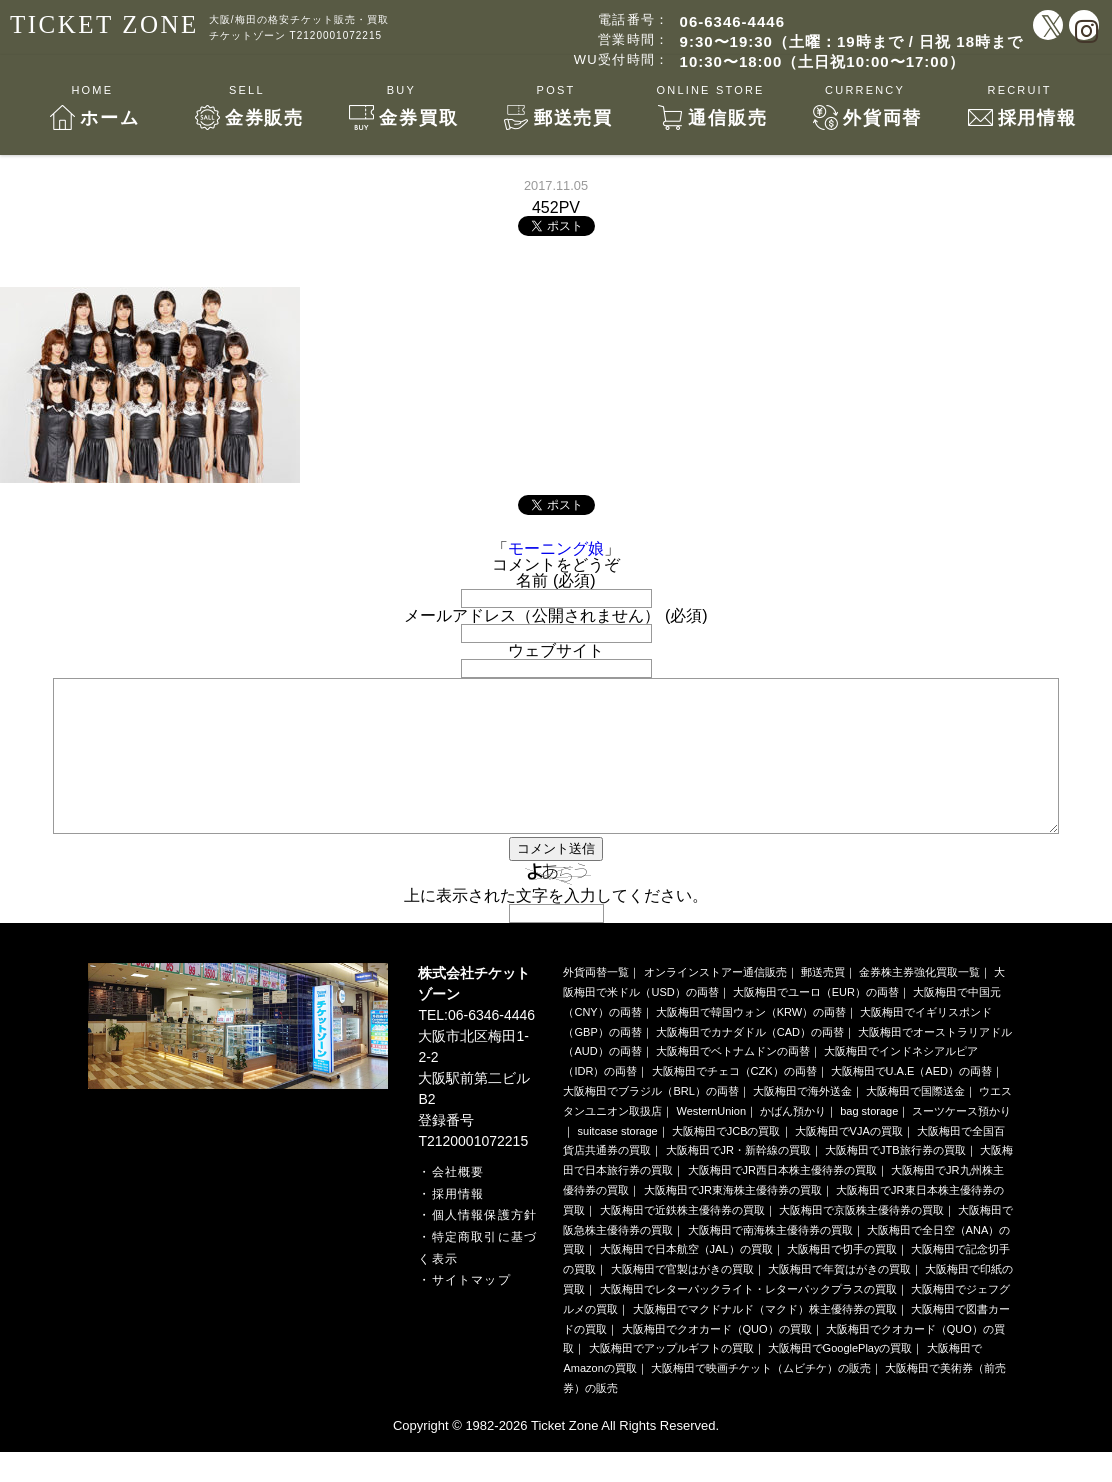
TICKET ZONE (104, 24)
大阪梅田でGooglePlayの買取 (840, 1378)
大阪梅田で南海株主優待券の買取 (770, 1260)
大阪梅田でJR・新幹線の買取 (738, 1180)
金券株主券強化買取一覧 (919, 1002)
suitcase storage (618, 1161)
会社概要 (458, 1202)
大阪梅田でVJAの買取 (849, 1161)
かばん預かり (793, 1141)
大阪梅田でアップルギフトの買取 (671, 1378)
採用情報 (458, 1224)
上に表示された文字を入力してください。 (556, 925)
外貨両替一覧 (596, 1002)
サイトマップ (471, 1310)
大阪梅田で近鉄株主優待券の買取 (682, 1240)
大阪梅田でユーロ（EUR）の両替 (816, 1022)
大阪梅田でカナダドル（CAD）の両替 (750, 1062)
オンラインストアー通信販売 (715, 1002)
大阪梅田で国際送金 (915, 1121)
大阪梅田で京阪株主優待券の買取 (861, 1240)
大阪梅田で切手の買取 (842, 1279)
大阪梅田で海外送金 (802, 1121)
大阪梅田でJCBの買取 (726, 1161)
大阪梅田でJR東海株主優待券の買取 (733, 1220)
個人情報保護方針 (485, 1245)
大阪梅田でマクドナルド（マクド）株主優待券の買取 (765, 1339)
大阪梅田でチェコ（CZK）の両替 (734, 1101)
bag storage (869, 1141)
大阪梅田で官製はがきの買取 (682, 1299)
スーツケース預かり (961, 1141)
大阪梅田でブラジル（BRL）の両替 (650, 1121)
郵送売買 (823, 1002)
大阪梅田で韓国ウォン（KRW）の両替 (751, 1042)
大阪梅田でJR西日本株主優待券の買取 (782, 1200)
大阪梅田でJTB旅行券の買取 (895, 1180)
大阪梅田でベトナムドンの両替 (733, 1081)
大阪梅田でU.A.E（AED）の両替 (911, 1101)
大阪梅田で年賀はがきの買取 (839, 1299)
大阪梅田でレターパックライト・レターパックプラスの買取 (748, 1319)
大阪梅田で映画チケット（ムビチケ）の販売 (761, 1398)
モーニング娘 (556, 548)
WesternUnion (712, 1141)
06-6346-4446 (732, 21)
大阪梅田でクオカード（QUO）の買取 (717, 1359)
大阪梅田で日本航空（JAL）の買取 (686, 1279)
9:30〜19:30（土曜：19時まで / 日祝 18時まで (851, 41)
